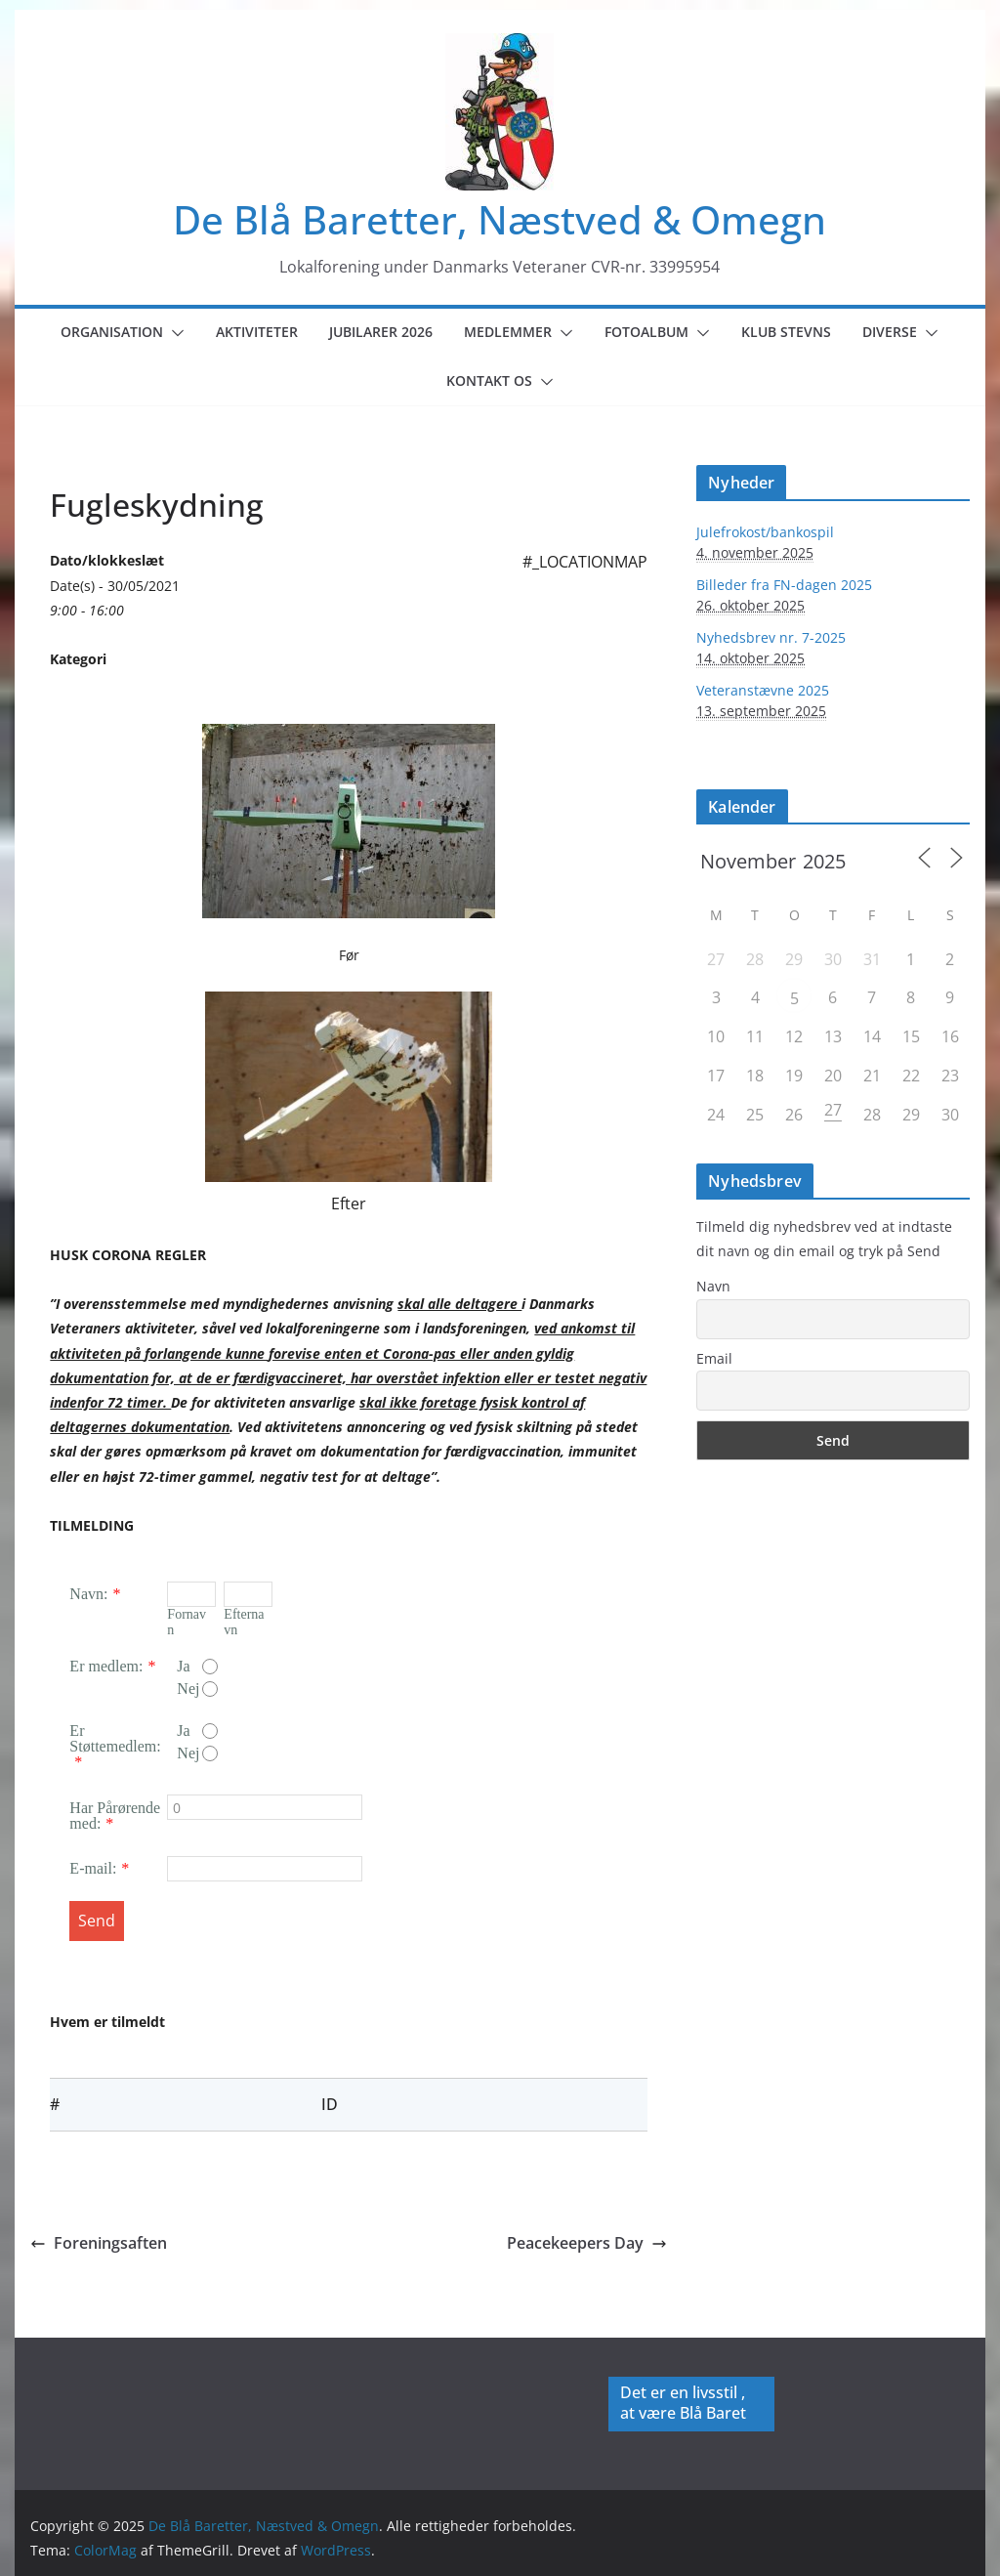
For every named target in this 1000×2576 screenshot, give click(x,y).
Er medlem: (106, 1666)
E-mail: (92, 1868)
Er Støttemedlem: (114, 1738)
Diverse (889, 331)
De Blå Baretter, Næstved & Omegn (499, 219)
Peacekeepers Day (587, 2243)
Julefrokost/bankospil (765, 532)
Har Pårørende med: (114, 1815)
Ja (197, 1666)
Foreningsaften (98, 2243)
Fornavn (186, 1622)
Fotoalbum (646, 331)
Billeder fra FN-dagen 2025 (784, 584)
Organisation (112, 331)
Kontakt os (489, 380)
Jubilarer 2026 (381, 331)
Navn (713, 1286)
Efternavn (244, 1622)
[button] (174, 333)
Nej (197, 1688)
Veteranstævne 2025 (762, 690)
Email (714, 1358)
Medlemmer (508, 331)
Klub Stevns (786, 331)
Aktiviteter (257, 331)
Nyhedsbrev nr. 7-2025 (771, 637)
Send (96, 1920)
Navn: (88, 1593)
